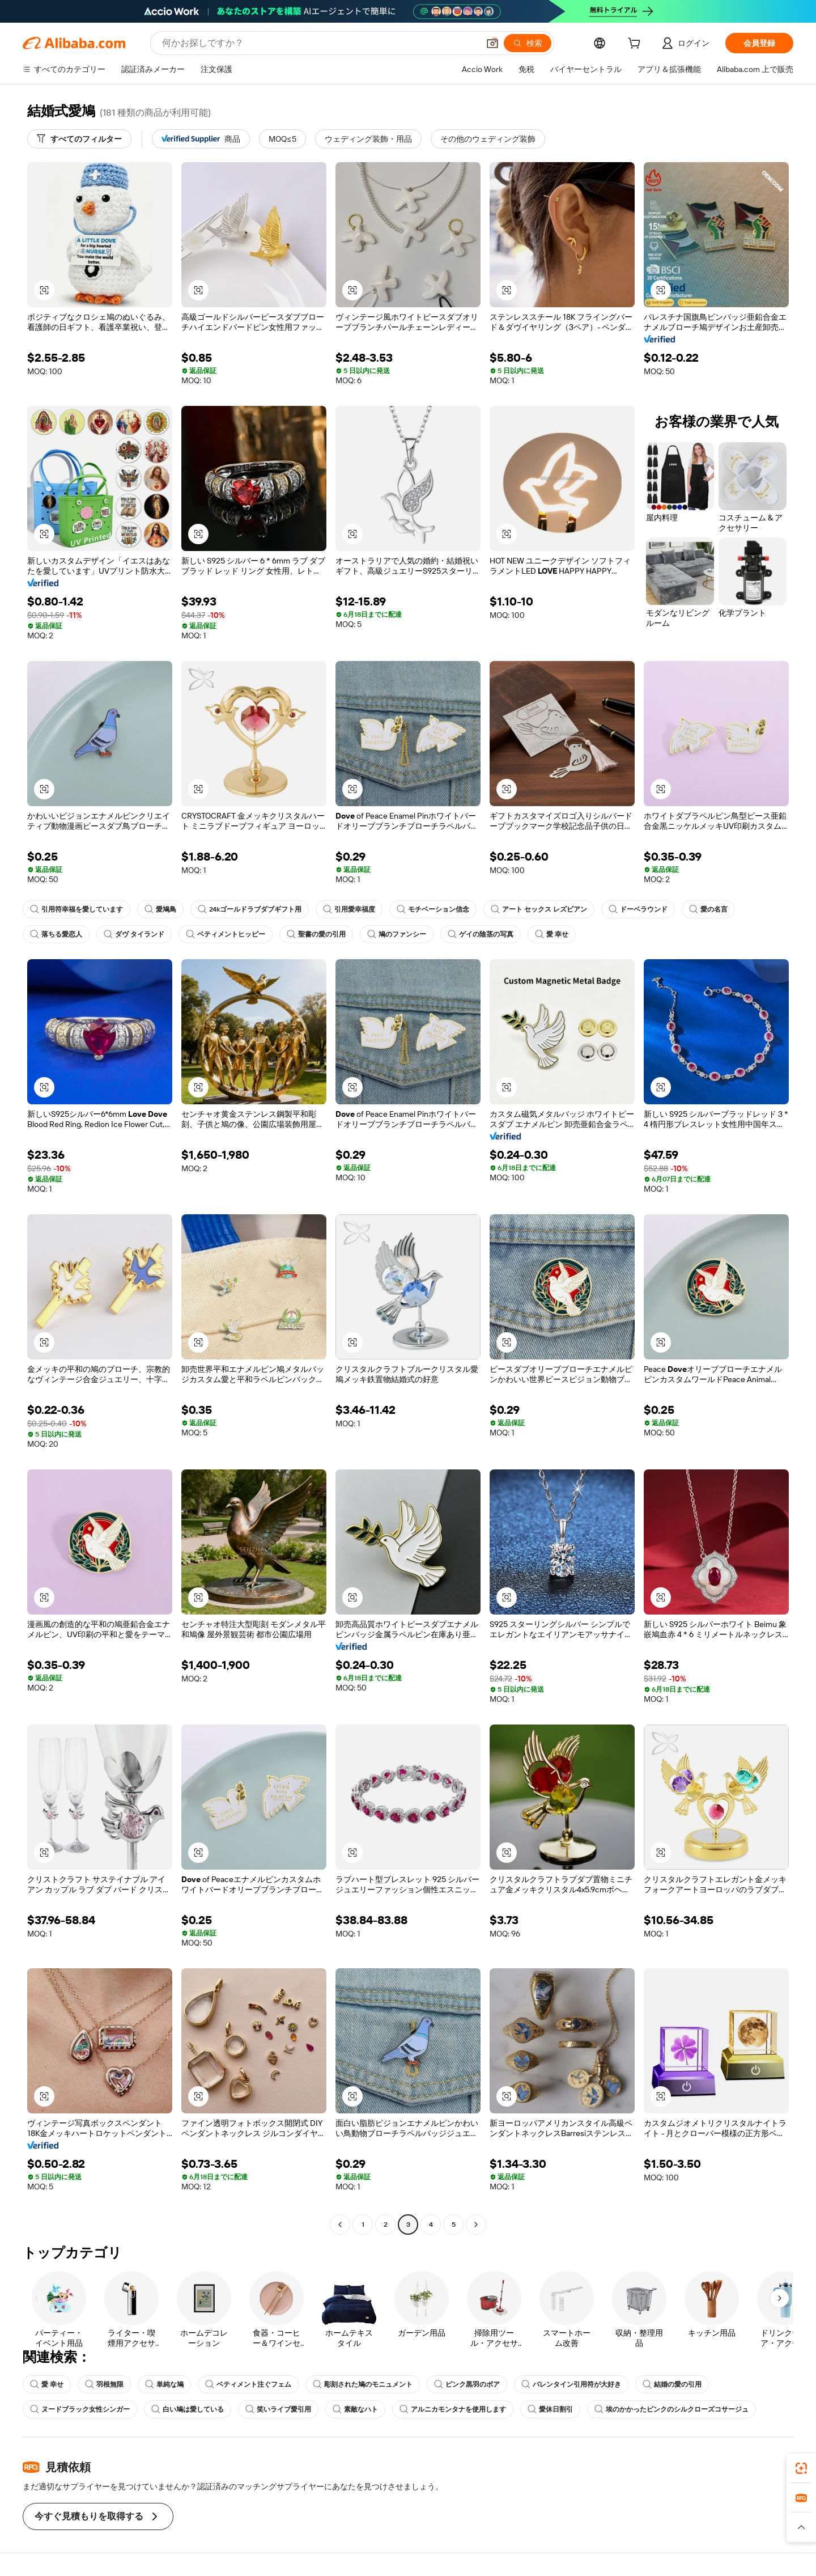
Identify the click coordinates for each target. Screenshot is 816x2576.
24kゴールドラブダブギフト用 (249, 909)
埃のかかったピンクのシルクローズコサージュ (671, 2409)
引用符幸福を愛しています (76, 909)
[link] (801, 2468)
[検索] (527, 43)
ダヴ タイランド (134, 934)
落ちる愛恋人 (56, 934)
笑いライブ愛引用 (278, 2409)
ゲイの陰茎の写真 (480, 934)
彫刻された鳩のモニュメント (363, 2384)
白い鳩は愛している (187, 2409)
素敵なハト (355, 2409)
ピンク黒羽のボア (467, 2384)
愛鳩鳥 (160, 909)
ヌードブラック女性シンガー (80, 2409)
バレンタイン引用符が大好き (571, 2384)
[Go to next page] (476, 2224)
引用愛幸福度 (349, 909)
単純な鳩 (164, 2384)
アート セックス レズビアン (539, 909)
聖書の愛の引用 (316, 934)
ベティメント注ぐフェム (248, 2384)
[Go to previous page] (340, 2224)
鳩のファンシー (396, 934)
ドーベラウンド (638, 909)
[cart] (636, 44)
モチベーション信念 (433, 909)
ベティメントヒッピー (225, 934)
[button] (492, 43)
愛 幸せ (551, 934)
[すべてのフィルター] (79, 139)
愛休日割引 (550, 2409)
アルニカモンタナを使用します (453, 2409)
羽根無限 (104, 2384)
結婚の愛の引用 (672, 2384)
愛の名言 (708, 909)
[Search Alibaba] (319, 43)
